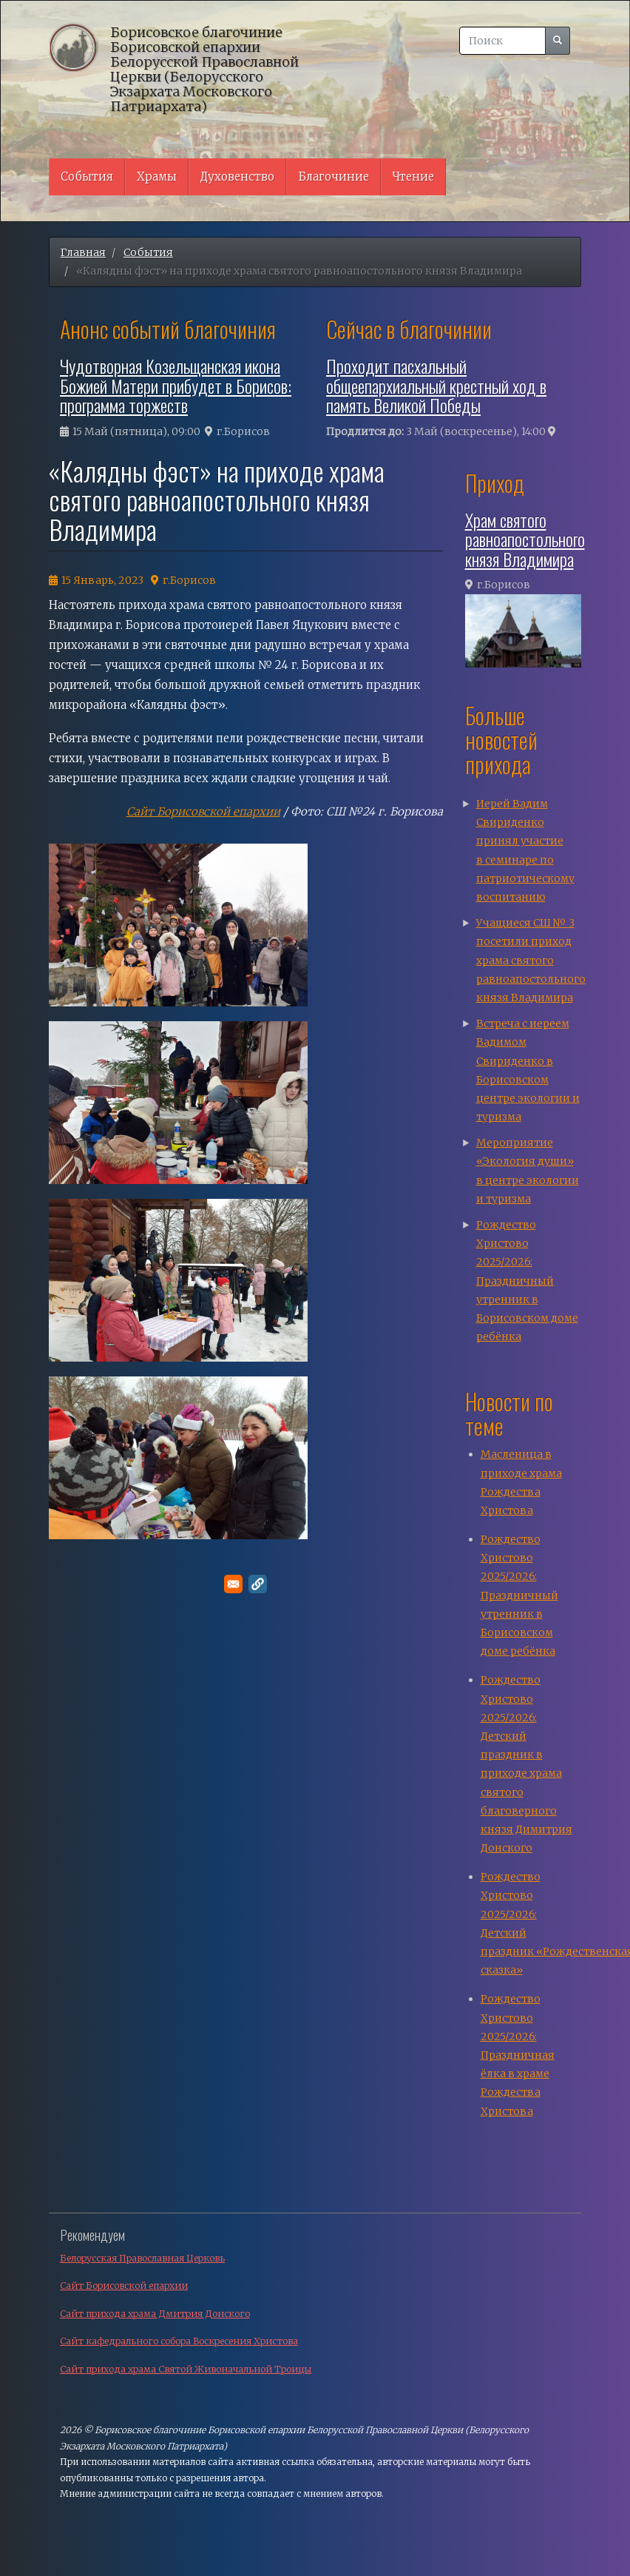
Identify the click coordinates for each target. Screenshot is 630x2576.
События (87, 176)
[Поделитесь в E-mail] (233, 1584)
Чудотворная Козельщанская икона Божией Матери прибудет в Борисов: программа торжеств (175, 385)
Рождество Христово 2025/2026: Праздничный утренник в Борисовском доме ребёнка (527, 1280)
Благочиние (333, 176)
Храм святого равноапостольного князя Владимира (525, 539)
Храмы (157, 176)
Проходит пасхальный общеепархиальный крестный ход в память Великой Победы (436, 385)
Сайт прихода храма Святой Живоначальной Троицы (185, 2369)
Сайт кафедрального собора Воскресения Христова (179, 2341)
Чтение (413, 176)
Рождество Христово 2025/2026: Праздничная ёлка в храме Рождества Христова (518, 2054)
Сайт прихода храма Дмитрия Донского (155, 2313)
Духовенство (237, 176)
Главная (83, 252)
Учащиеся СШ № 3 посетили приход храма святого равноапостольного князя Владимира (531, 960)
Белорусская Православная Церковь (142, 2258)
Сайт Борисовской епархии (203, 811)
